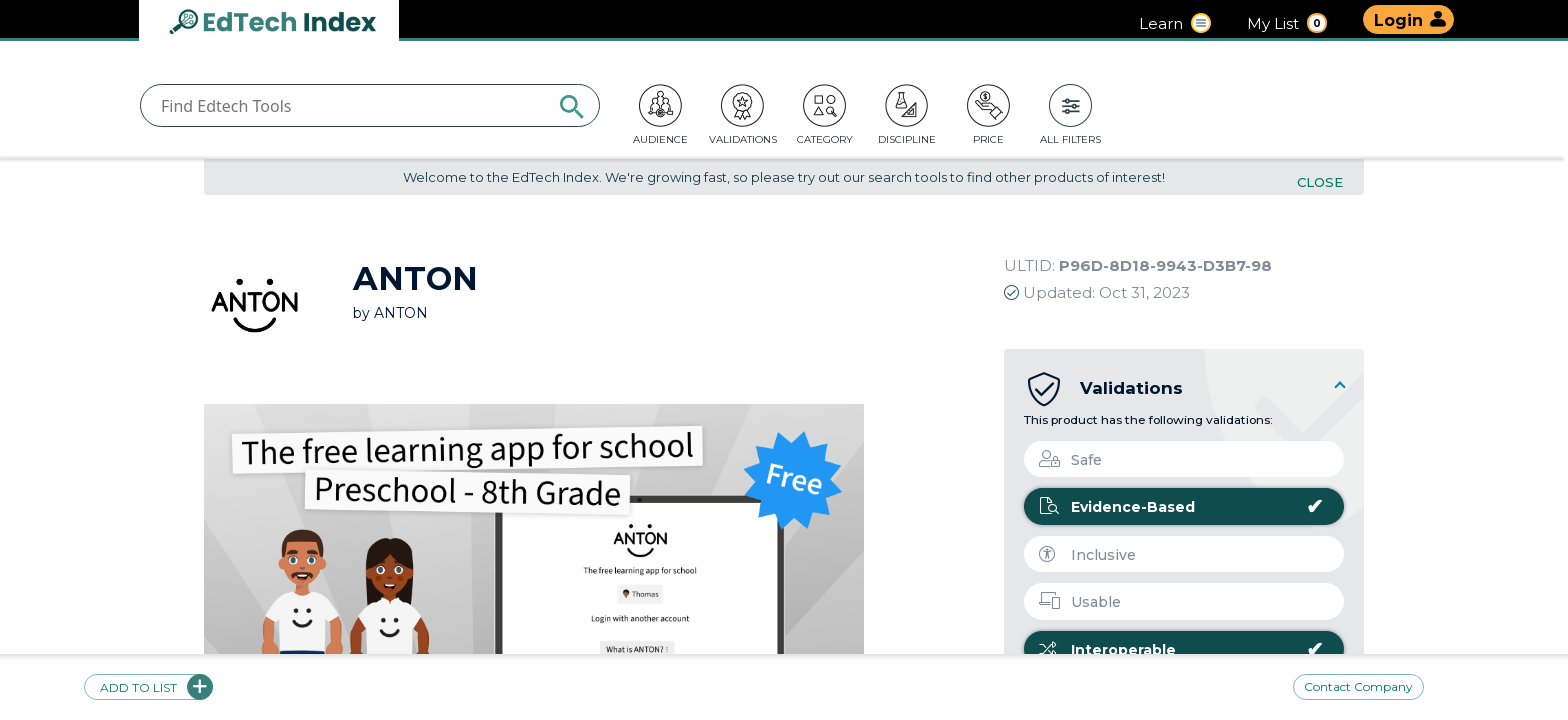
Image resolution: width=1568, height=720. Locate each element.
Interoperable (1181, 650)
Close (1320, 182)
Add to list (149, 687)
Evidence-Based (1181, 507)
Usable (1080, 602)
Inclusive (1087, 555)
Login (1398, 20)
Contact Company (1358, 687)
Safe (1070, 460)
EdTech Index (289, 23)
